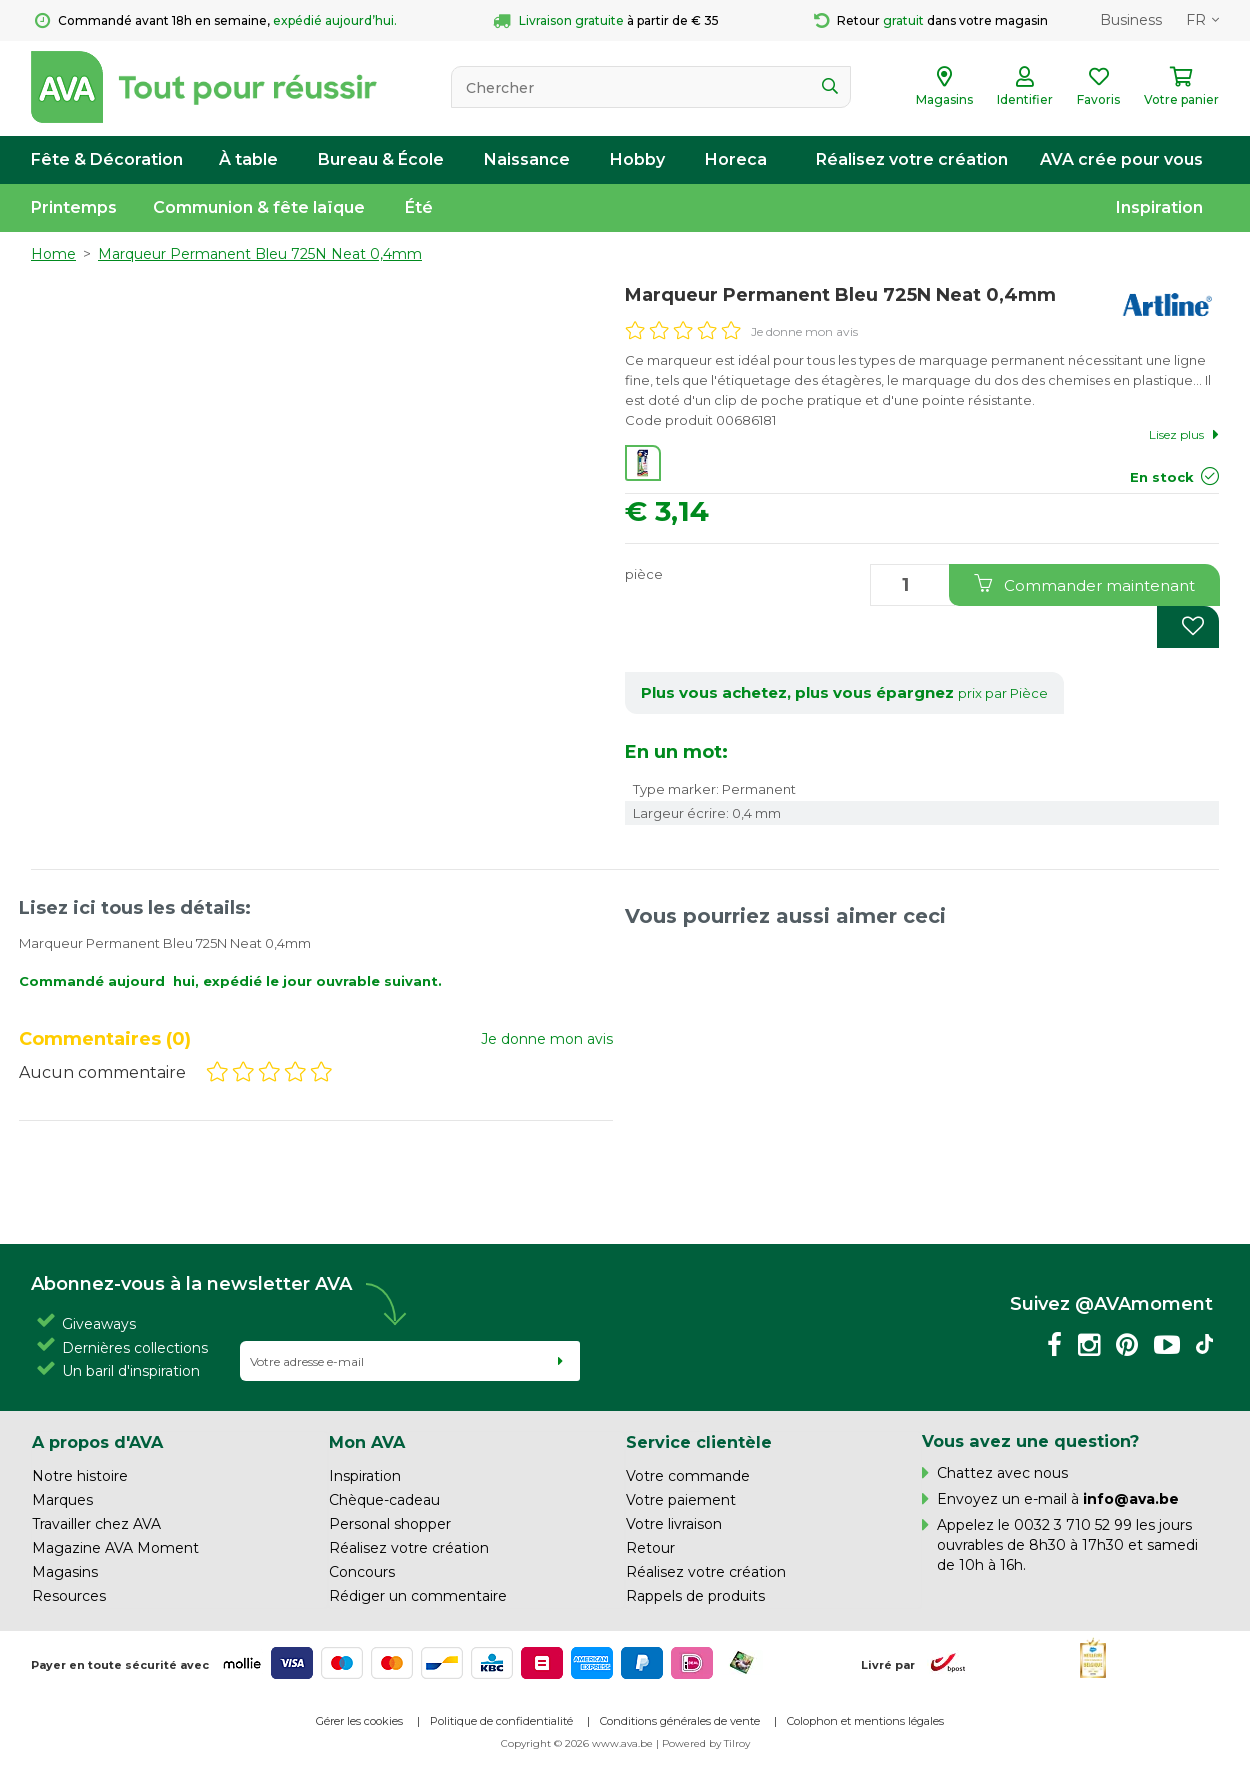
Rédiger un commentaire (418, 1596)
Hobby (637, 159)
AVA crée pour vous (1121, 159)
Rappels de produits (695, 1596)
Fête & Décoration (107, 159)
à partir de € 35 (606, 21)
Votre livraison (674, 1524)
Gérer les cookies (359, 1721)
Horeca (736, 159)
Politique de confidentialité (501, 1721)
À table (248, 159)
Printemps (74, 207)
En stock (1162, 477)
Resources (69, 1596)
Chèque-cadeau (384, 1500)
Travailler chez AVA (96, 1524)
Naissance (527, 159)
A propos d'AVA (97, 1442)
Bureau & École (381, 159)
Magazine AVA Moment (115, 1548)
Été (419, 207)
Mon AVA (367, 1442)
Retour (650, 1548)
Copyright (526, 1743)
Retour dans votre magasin (931, 21)
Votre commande (688, 1476)
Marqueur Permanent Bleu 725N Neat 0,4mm (260, 254)
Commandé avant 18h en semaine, (216, 21)
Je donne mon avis (804, 331)
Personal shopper (390, 1524)
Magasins (65, 1572)
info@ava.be (1131, 1499)
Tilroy (737, 1743)
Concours (362, 1572)
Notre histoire (80, 1476)
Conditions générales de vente (680, 1721)
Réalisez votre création (912, 159)
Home (53, 254)
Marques (62, 1500)
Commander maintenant (1084, 584)
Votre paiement (681, 1500)
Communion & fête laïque (259, 207)
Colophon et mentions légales (865, 1721)
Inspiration (1159, 207)
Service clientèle (699, 1442)
